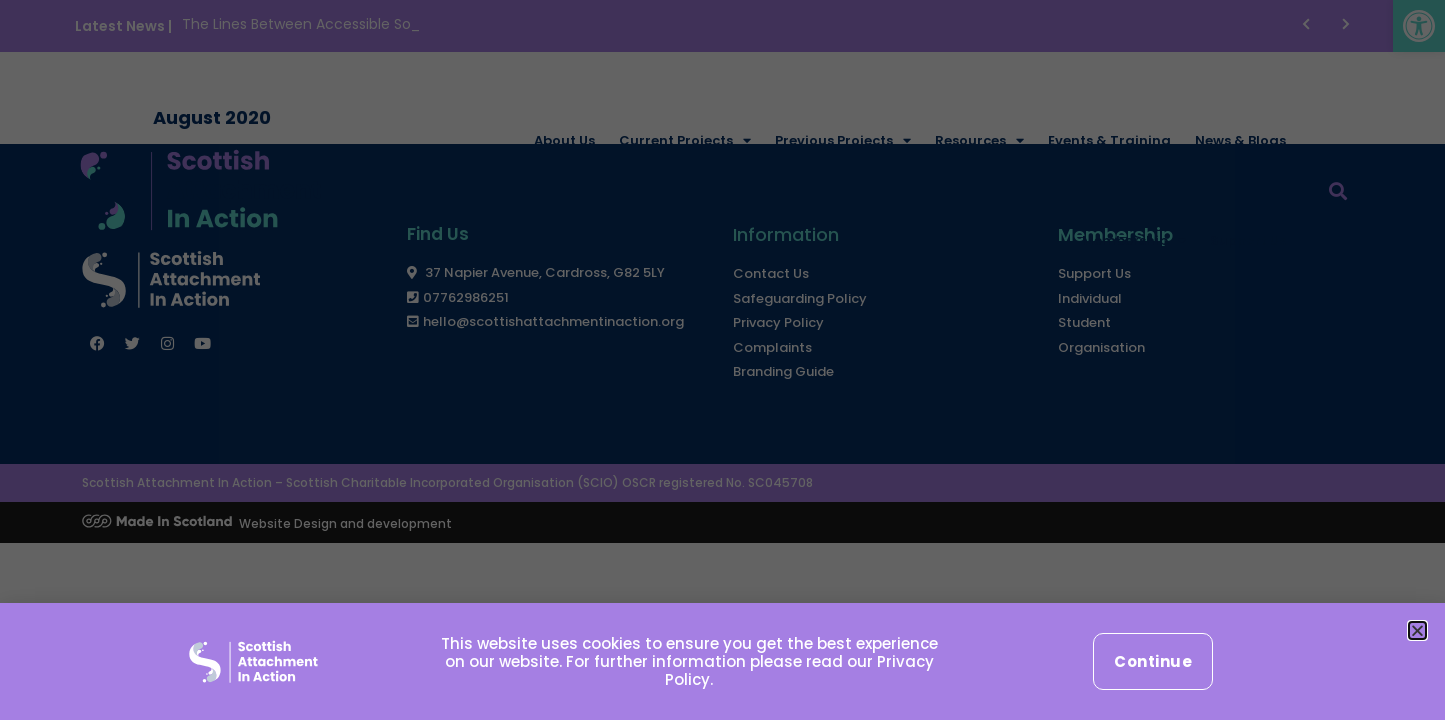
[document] (722, 360)
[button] (1417, 630)
